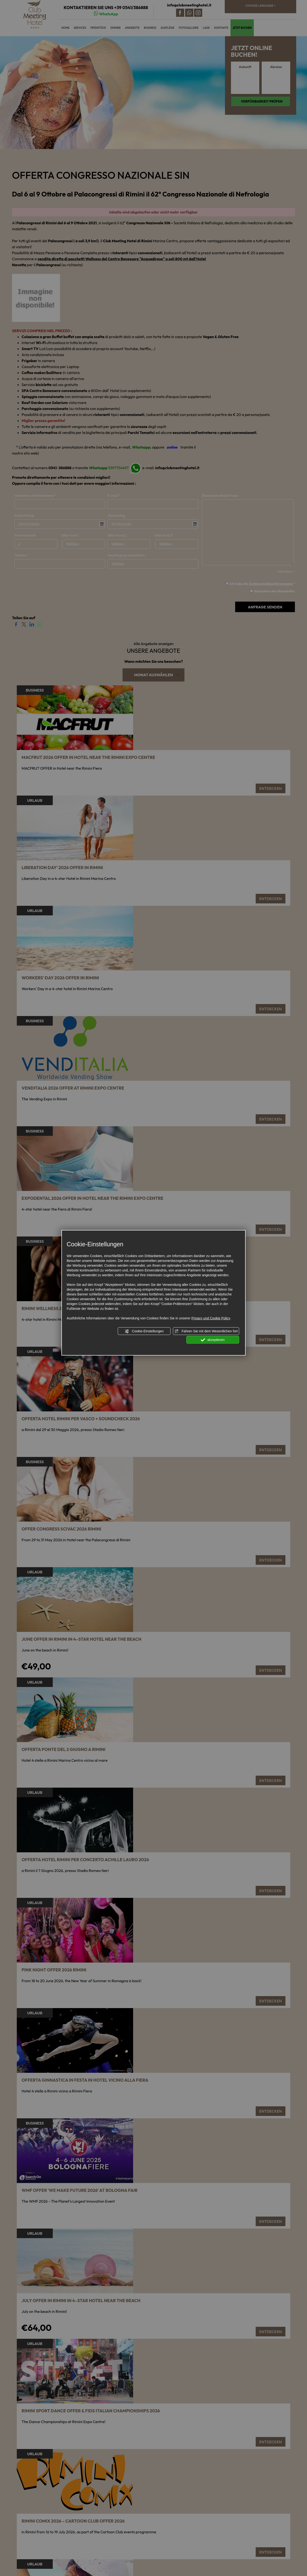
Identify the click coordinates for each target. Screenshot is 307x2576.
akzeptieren (212, 1340)
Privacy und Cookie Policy (210, 1318)
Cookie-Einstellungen (144, 1331)
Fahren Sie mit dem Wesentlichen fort (206, 1331)
